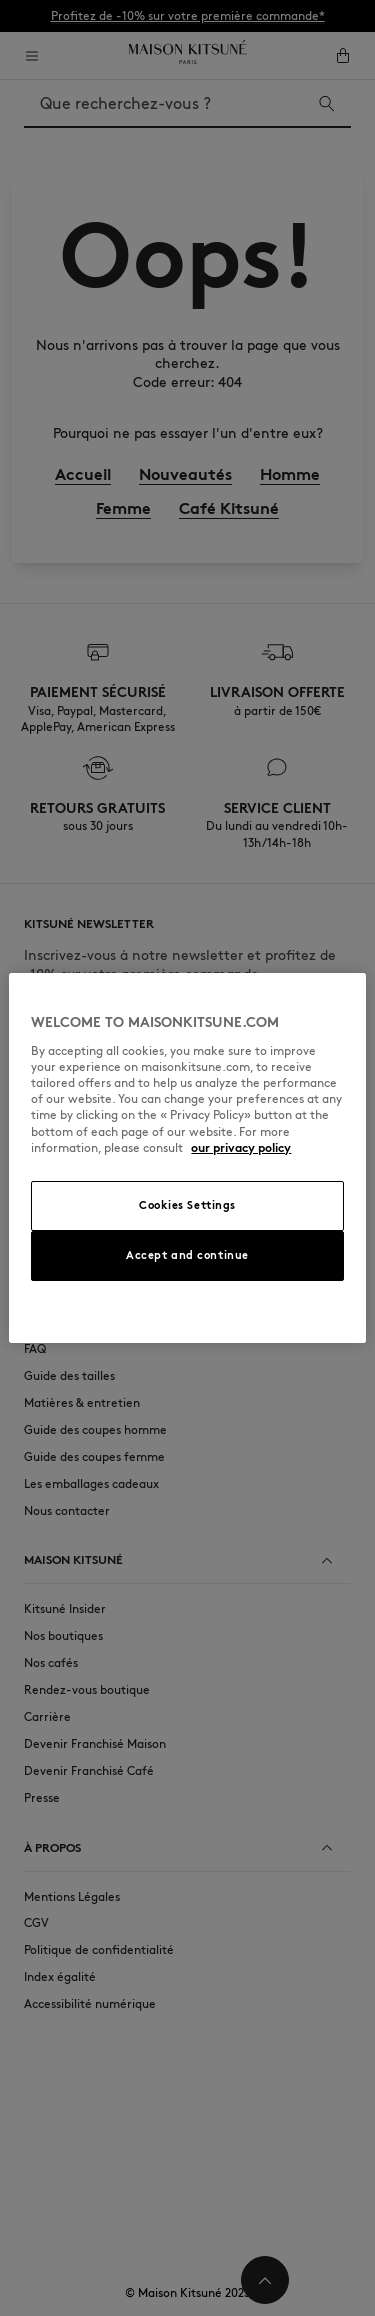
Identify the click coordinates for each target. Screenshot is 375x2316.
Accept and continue (187, 1255)
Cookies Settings (187, 1205)
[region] (187, 1158)
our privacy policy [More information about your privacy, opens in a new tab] (241, 1147)
